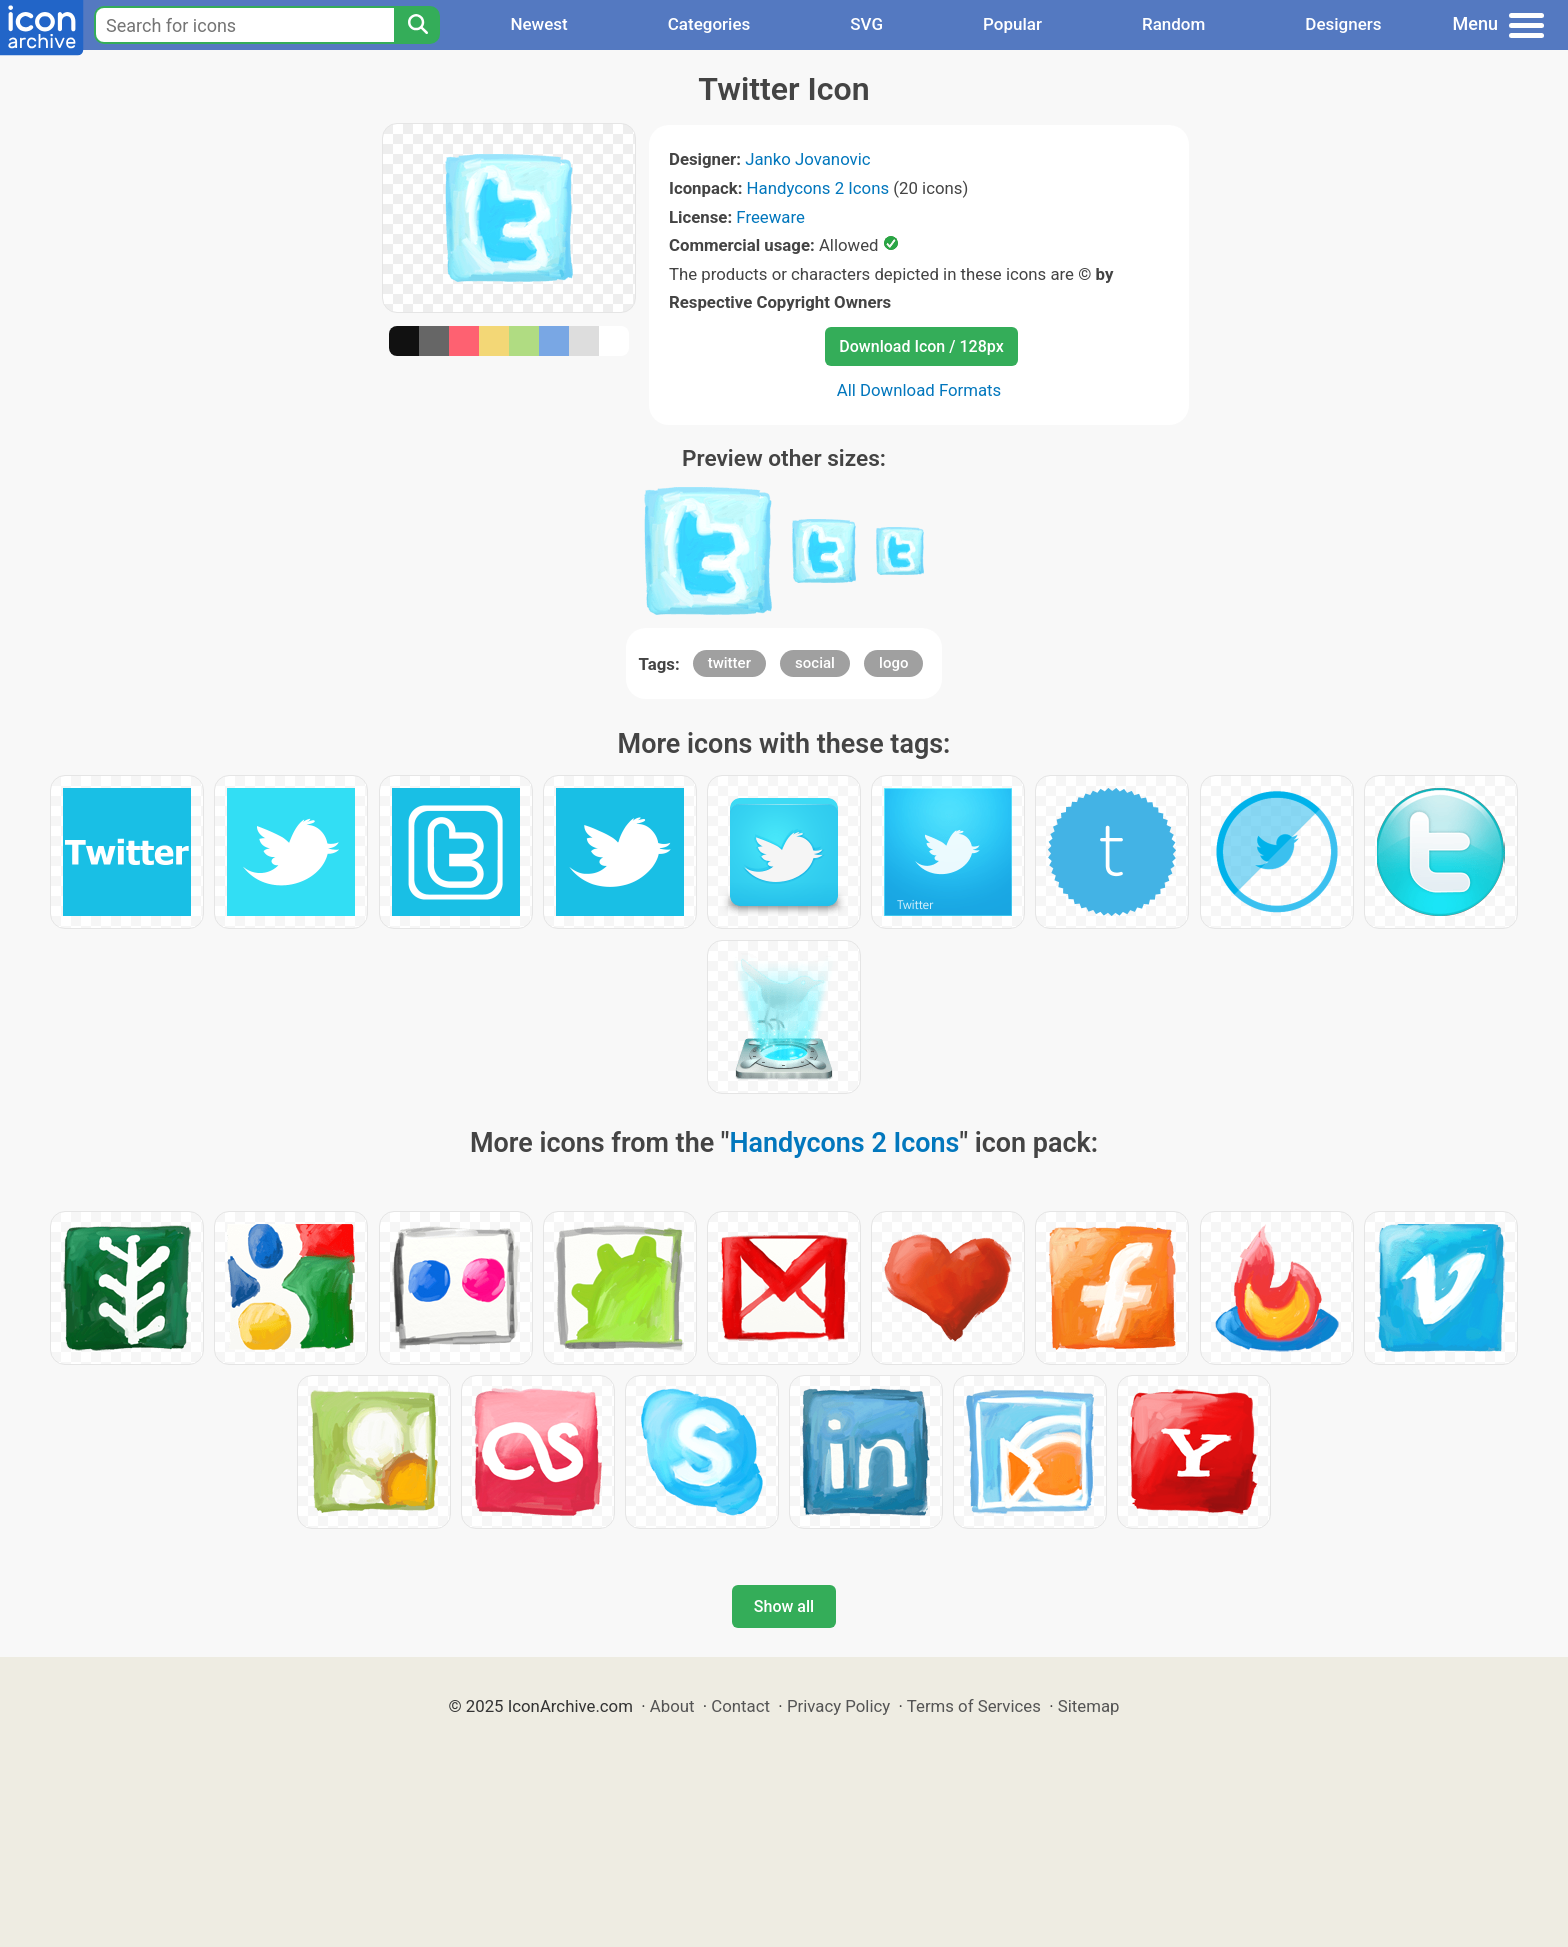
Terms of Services (974, 1706)
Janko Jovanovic (807, 159)
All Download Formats (919, 390)
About (672, 1706)
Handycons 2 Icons (818, 188)
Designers (1343, 24)
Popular (1012, 24)
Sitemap (1089, 1706)
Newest (538, 24)
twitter (729, 663)
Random (1173, 24)
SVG (866, 24)
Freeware (770, 217)
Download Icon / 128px (921, 346)
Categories (709, 24)
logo (893, 663)
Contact (740, 1706)
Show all (784, 1606)
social (815, 663)
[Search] (417, 25)
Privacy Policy (838, 1706)
